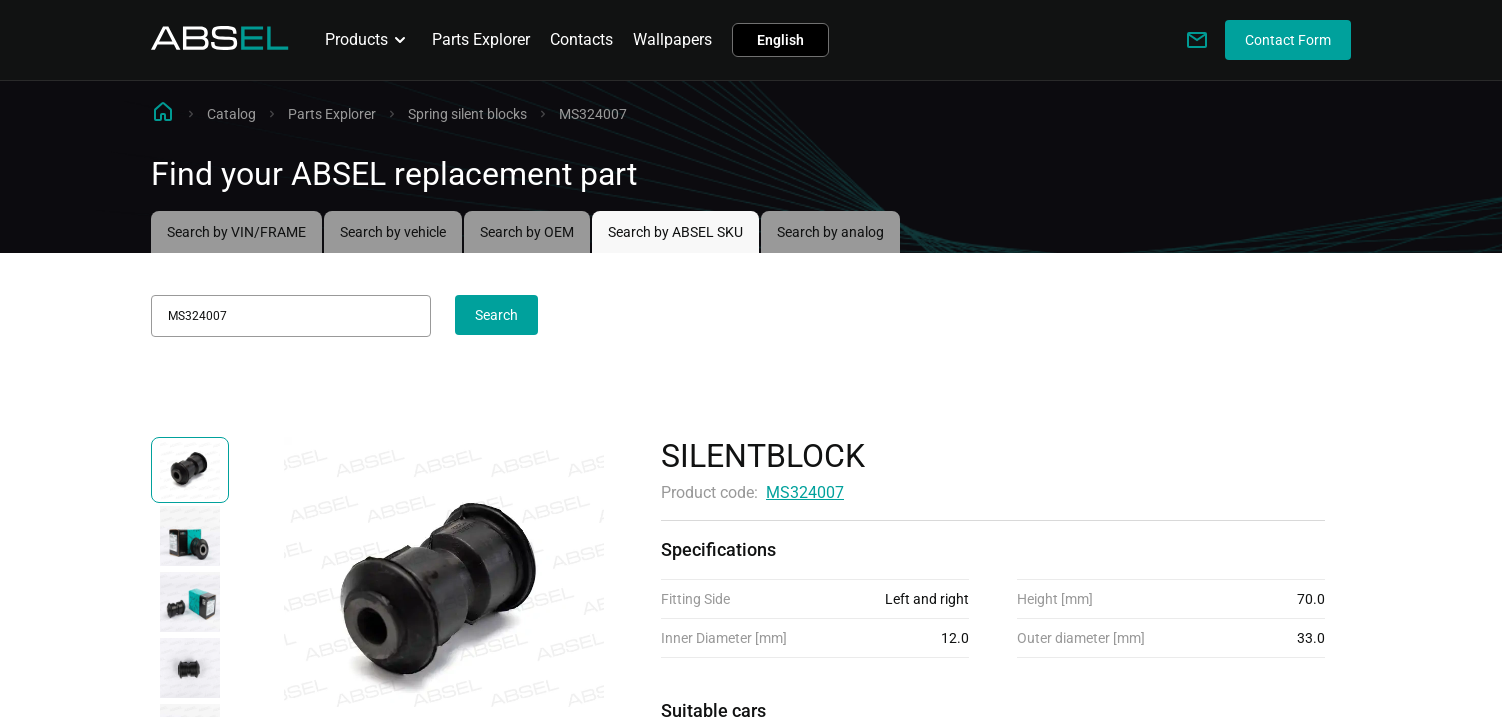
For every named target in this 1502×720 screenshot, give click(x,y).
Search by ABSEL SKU (675, 232)
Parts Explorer (481, 39)
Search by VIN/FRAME (236, 232)
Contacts (581, 39)
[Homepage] (220, 44)
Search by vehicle (393, 232)
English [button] (780, 40)
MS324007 (805, 492)
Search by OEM (527, 232)
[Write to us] (1197, 40)
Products (368, 40)
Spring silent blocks (467, 114)
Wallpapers (672, 39)
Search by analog (830, 232)
